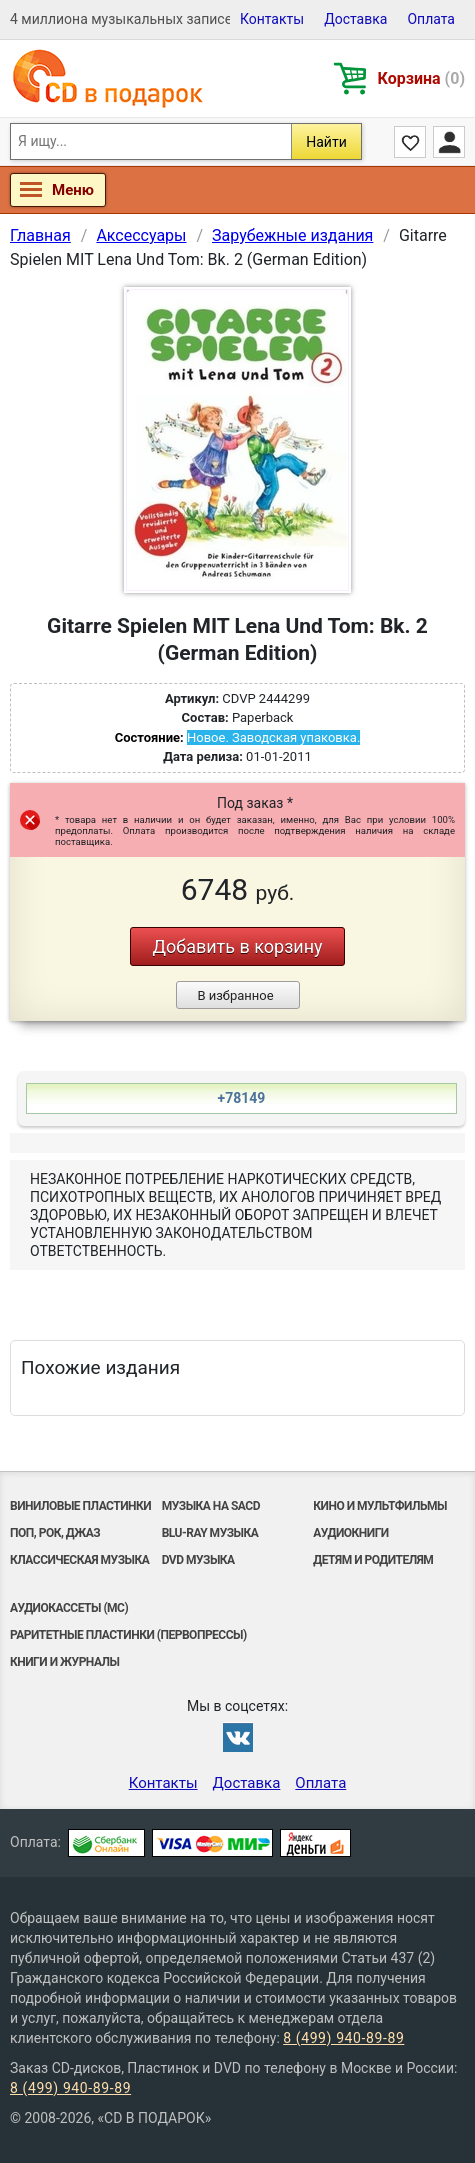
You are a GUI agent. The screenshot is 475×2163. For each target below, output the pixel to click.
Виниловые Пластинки (80, 1506)
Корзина (421, 78)
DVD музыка (198, 1560)
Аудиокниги (350, 1533)
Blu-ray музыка (210, 1533)
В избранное (235, 995)
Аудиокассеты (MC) (69, 1608)
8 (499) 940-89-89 (343, 2038)
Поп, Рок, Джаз (55, 1533)
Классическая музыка (79, 1560)
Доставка (355, 19)
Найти (326, 142)
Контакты (272, 19)
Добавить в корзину (237, 946)
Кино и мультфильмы (380, 1506)
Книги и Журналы (65, 1662)
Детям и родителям (373, 1560)
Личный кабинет (449, 142)
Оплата (431, 19)
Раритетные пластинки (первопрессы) (128, 1635)
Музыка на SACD (211, 1506)
